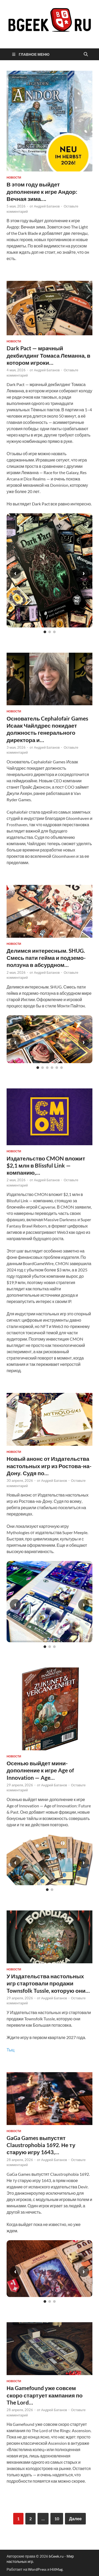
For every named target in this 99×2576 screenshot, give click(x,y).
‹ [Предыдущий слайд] (15, 573)
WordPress (37, 2569)
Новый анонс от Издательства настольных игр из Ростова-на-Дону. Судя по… (49, 1465)
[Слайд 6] (61, 1067)
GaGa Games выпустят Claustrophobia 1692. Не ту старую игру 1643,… (41, 2145)
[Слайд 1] (45, 632)
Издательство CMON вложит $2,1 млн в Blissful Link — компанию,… (46, 1165)
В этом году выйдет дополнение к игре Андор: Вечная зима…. (42, 191)
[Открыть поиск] (86, 54)
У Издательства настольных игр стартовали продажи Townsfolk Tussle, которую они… (48, 1983)
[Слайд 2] (49, 632)
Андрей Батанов (47, 206)
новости (14, 177)
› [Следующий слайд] (84, 573)
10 (56, 2518)
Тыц (11, 2049)
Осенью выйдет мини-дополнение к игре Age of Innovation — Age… (40, 1770)
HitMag (56, 2569)
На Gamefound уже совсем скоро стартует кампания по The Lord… (45, 2395)
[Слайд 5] (56, 1067)
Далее (75, 2518)
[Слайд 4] (52, 1067)
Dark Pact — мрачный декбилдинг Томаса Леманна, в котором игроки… (48, 355)
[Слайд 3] (54, 632)
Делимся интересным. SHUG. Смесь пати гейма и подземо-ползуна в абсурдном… (46, 957)
